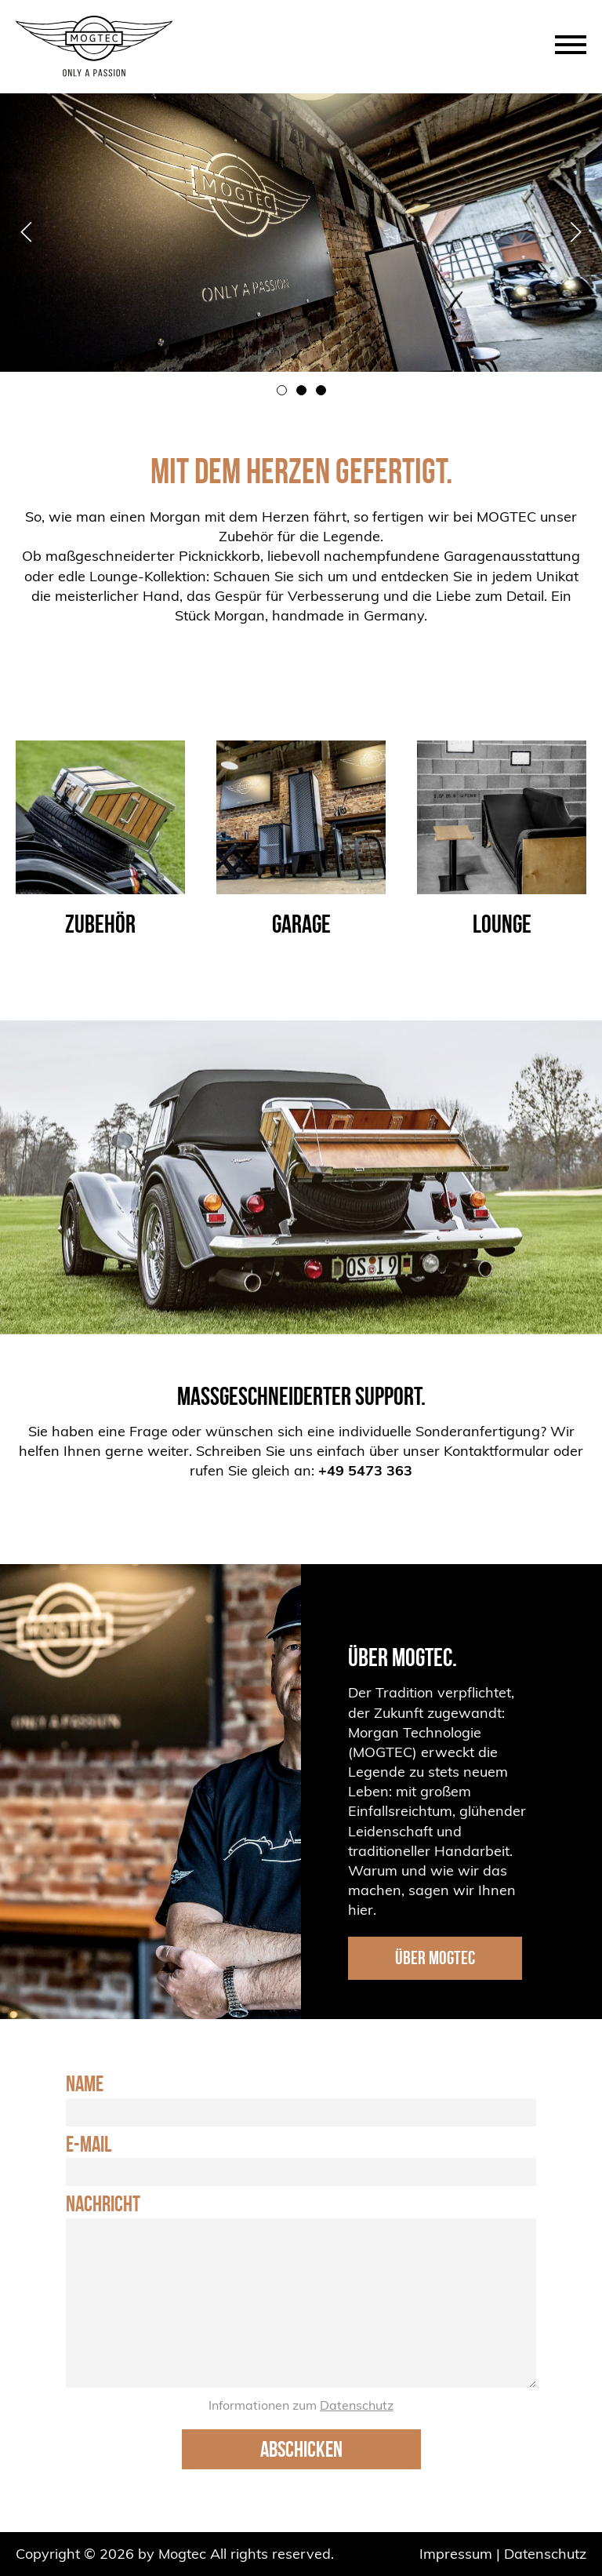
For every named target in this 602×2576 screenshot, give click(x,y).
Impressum (455, 2554)
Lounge (502, 923)
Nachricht (103, 2204)
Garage (301, 923)
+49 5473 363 (365, 1470)
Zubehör (100, 923)
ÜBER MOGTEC (435, 1958)
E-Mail (88, 2144)
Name (84, 2084)
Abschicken (301, 2449)
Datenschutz (356, 2405)
